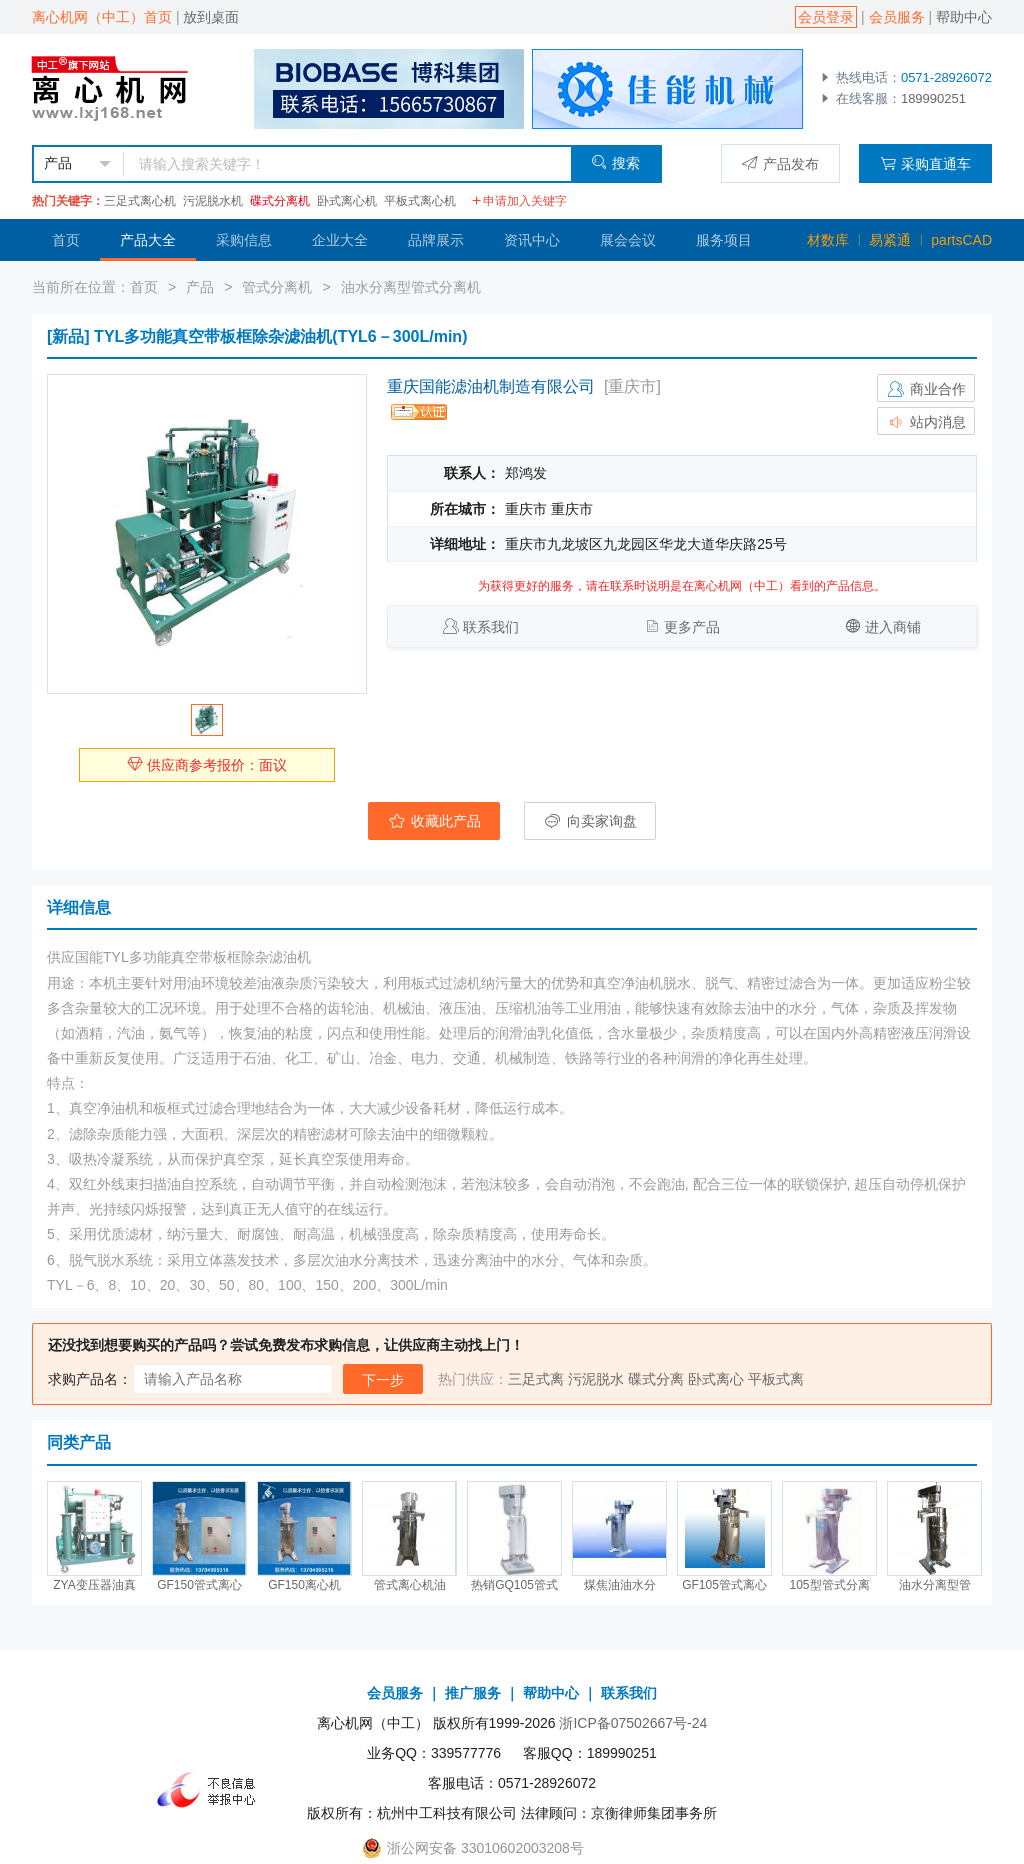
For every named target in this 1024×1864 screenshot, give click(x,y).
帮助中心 (964, 17)
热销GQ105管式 (514, 1585)
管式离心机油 (410, 1585)
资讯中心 (532, 240)
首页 (66, 240)
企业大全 (340, 240)
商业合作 (926, 389)
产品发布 (780, 163)
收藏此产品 (434, 821)
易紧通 (890, 240)
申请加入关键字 (519, 201)
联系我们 (491, 627)
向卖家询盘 (590, 821)
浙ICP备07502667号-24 (633, 1723)
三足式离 (536, 1379)
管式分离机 (277, 287)
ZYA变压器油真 (94, 1585)
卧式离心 (716, 1379)
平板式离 (776, 1379)
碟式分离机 (280, 201)
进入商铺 (893, 627)
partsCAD (961, 240)
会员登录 (826, 17)
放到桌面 (211, 17)
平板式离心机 (420, 201)
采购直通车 (925, 163)
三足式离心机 (140, 201)
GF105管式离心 (724, 1585)
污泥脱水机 (213, 201)
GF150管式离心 (199, 1585)
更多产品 (692, 627)
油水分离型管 (935, 1585)
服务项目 (724, 240)
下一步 (383, 1380)
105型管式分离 (829, 1585)
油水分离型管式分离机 (411, 287)
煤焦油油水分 (620, 1585)
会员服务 (897, 17)
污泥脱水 (596, 1379)
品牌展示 (436, 240)
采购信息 (244, 240)
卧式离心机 (347, 201)
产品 (200, 287)
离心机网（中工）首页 (102, 17)
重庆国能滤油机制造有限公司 (491, 386)
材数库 (828, 240)
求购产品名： (90, 1379)
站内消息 (926, 422)
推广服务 (473, 1693)
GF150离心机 (304, 1585)
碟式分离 (656, 1379)
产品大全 (148, 240)
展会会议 (628, 240)
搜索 (615, 162)
